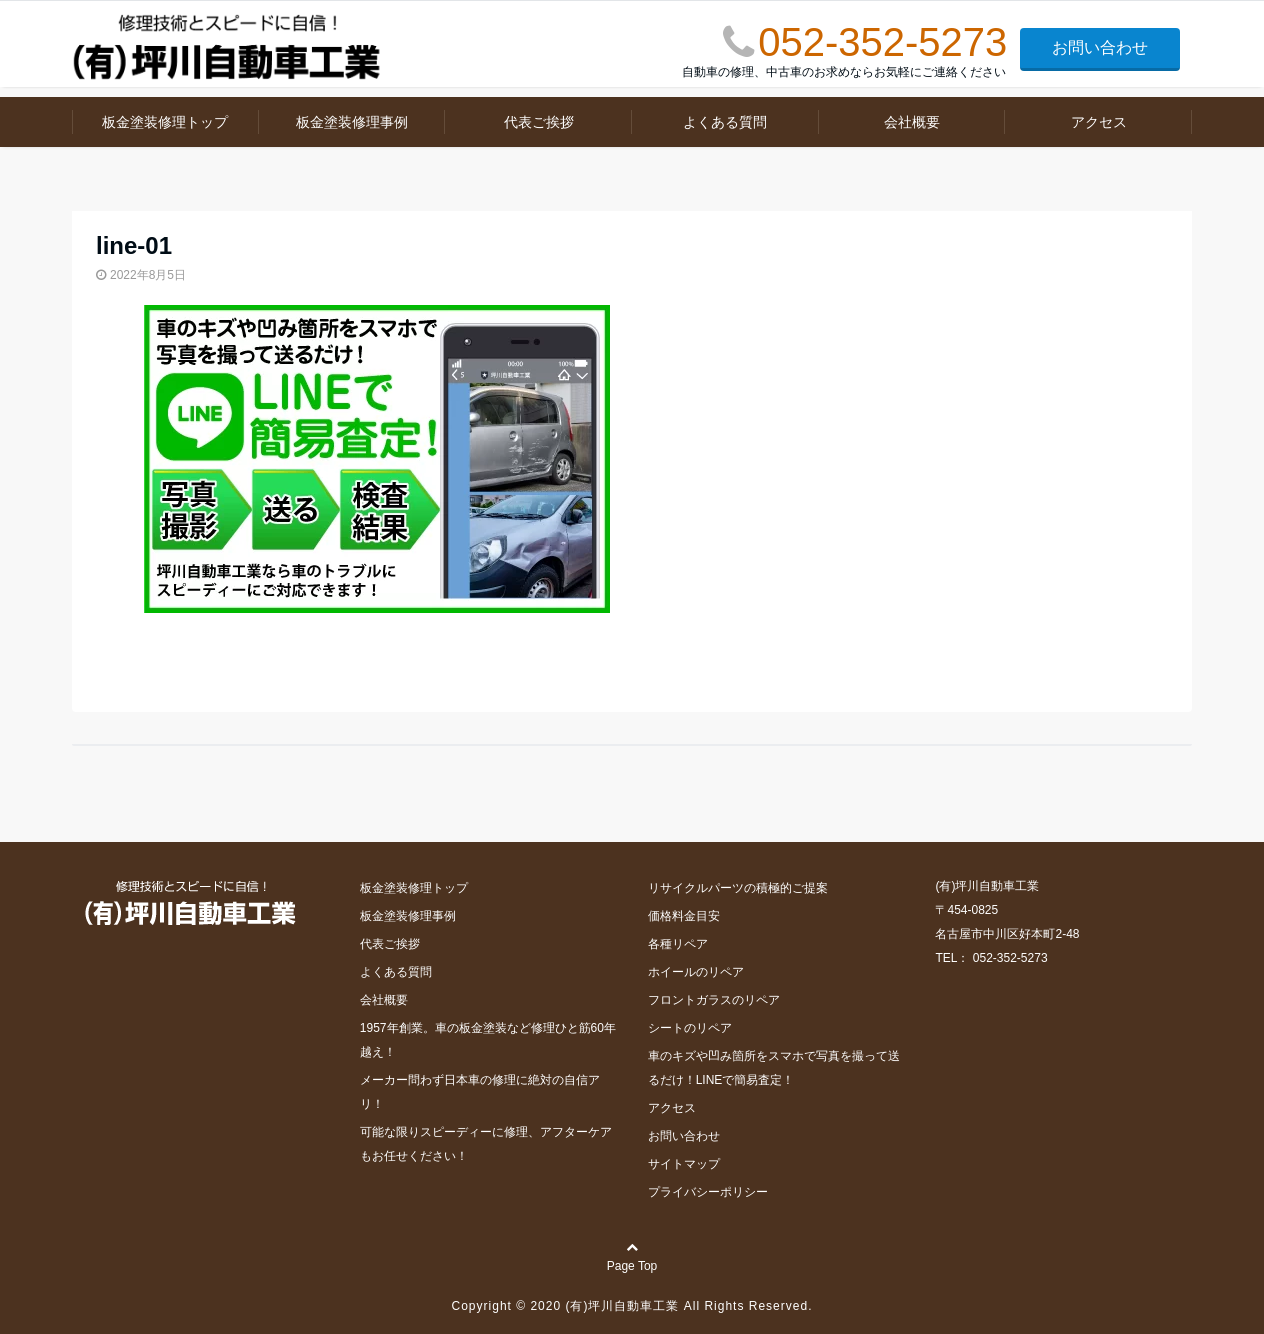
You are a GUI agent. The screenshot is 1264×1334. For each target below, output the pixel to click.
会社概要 (912, 122)
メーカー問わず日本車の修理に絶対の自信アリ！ (480, 1092)
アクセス (1099, 122)
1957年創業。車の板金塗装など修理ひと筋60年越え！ (488, 1040)
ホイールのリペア (696, 972)
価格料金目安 (684, 916)
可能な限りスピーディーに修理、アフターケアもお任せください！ (486, 1144)
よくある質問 (725, 122)
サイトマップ (684, 1164)
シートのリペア (690, 1028)
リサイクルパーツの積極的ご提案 (738, 888)
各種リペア (678, 944)
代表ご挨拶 (539, 122)
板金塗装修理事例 (352, 122)
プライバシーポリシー (708, 1192)
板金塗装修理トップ (165, 122)
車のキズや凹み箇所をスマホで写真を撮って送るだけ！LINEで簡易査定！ (774, 1068)
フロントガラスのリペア (714, 1000)
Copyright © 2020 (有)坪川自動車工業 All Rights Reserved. (632, 1306)
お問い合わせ (1100, 47)
